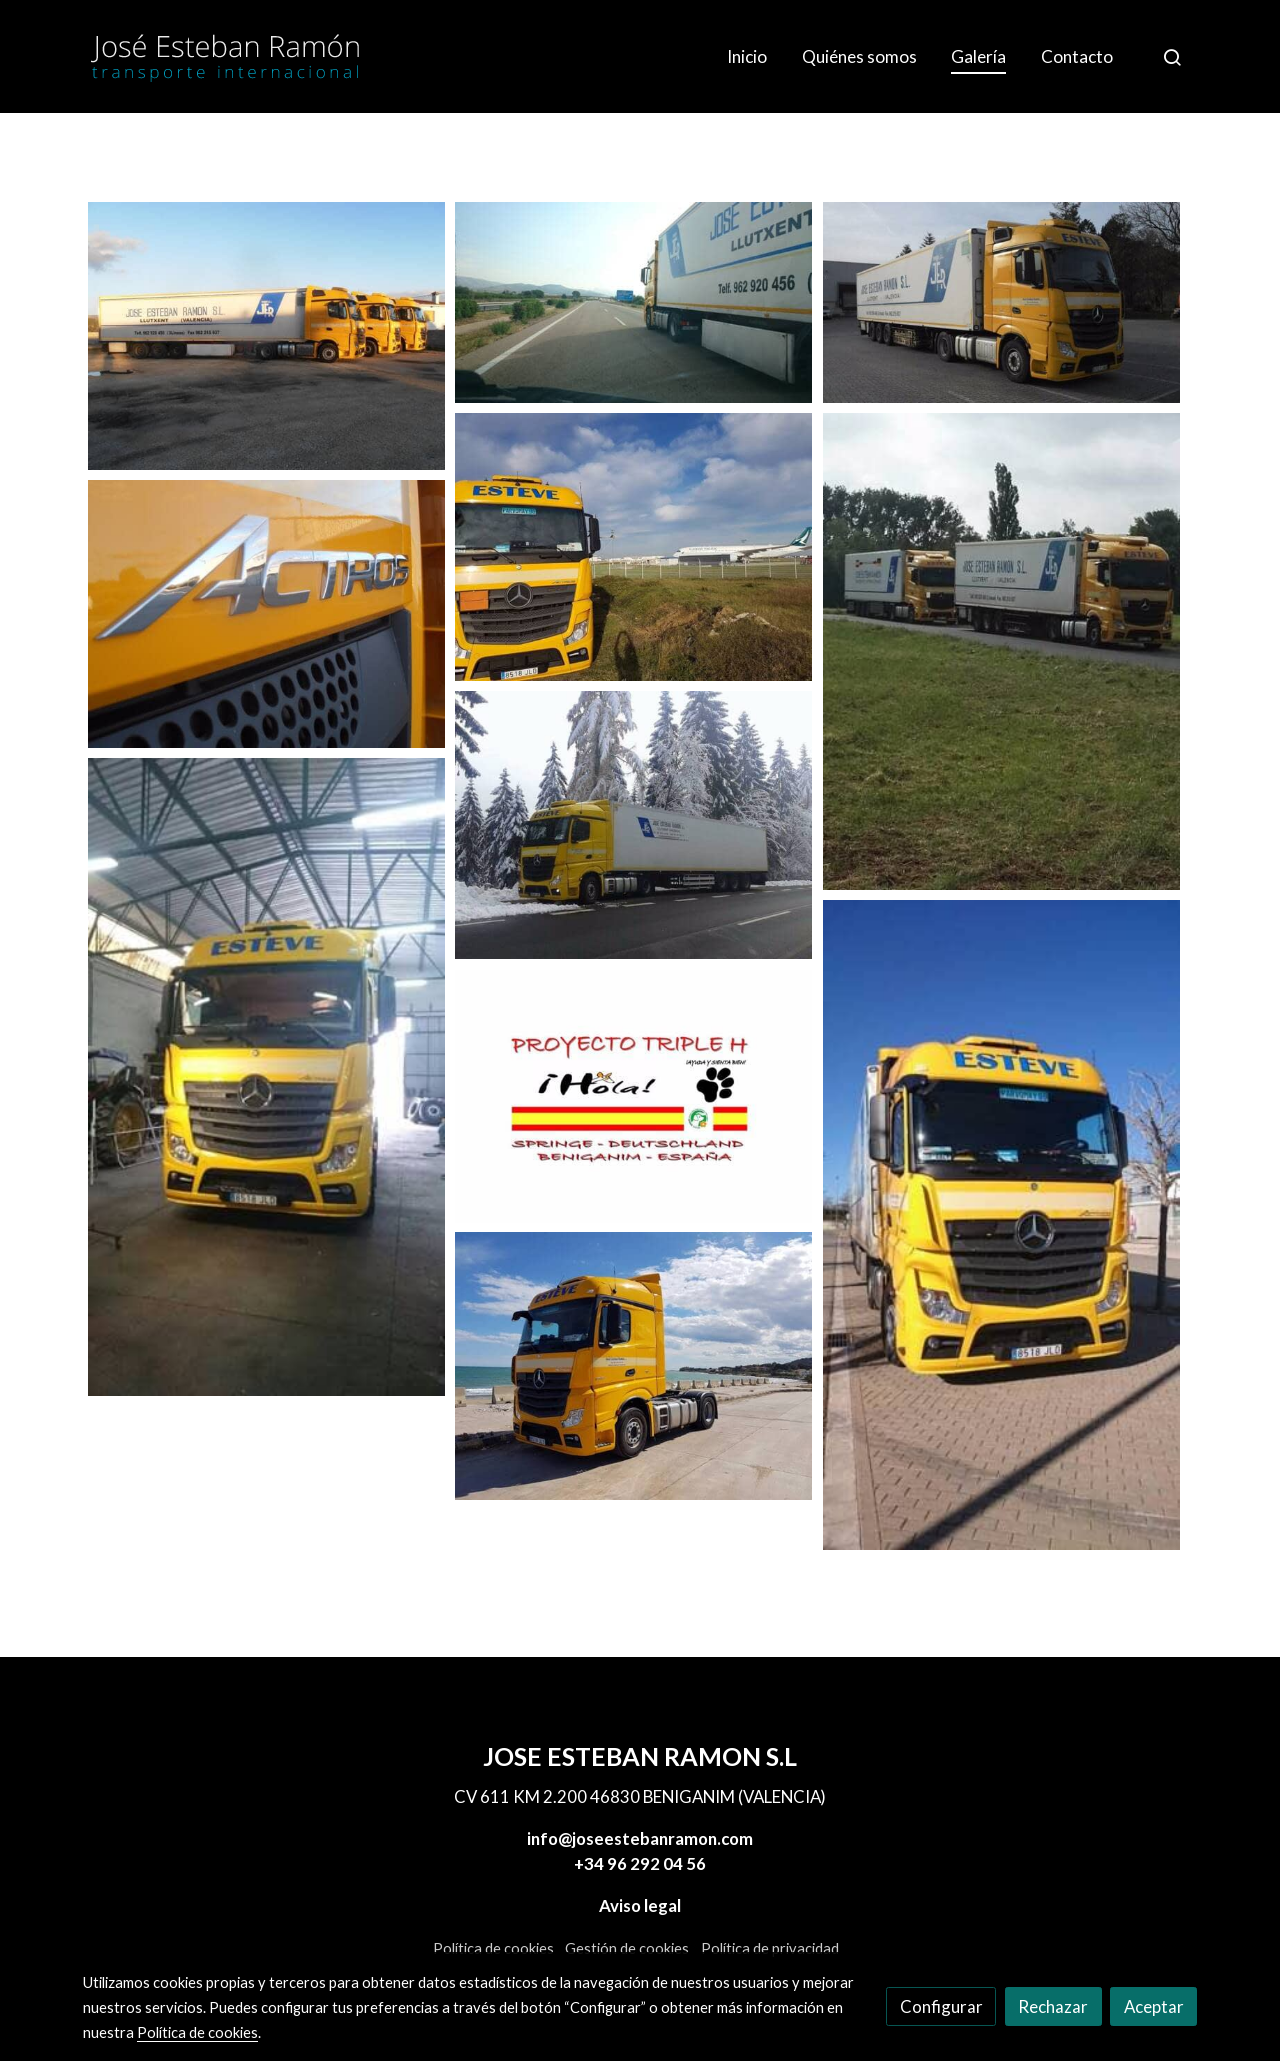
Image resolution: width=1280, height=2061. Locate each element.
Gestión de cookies (627, 1948)
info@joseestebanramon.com (640, 1838)
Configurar (941, 2006)
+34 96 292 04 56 (640, 1863)
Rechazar (1053, 2006)
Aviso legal (640, 1905)
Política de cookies (493, 1948)
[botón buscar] (1172, 57)
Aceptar (1154, 2006)
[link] (226, 56)
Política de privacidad (770, 1948)
